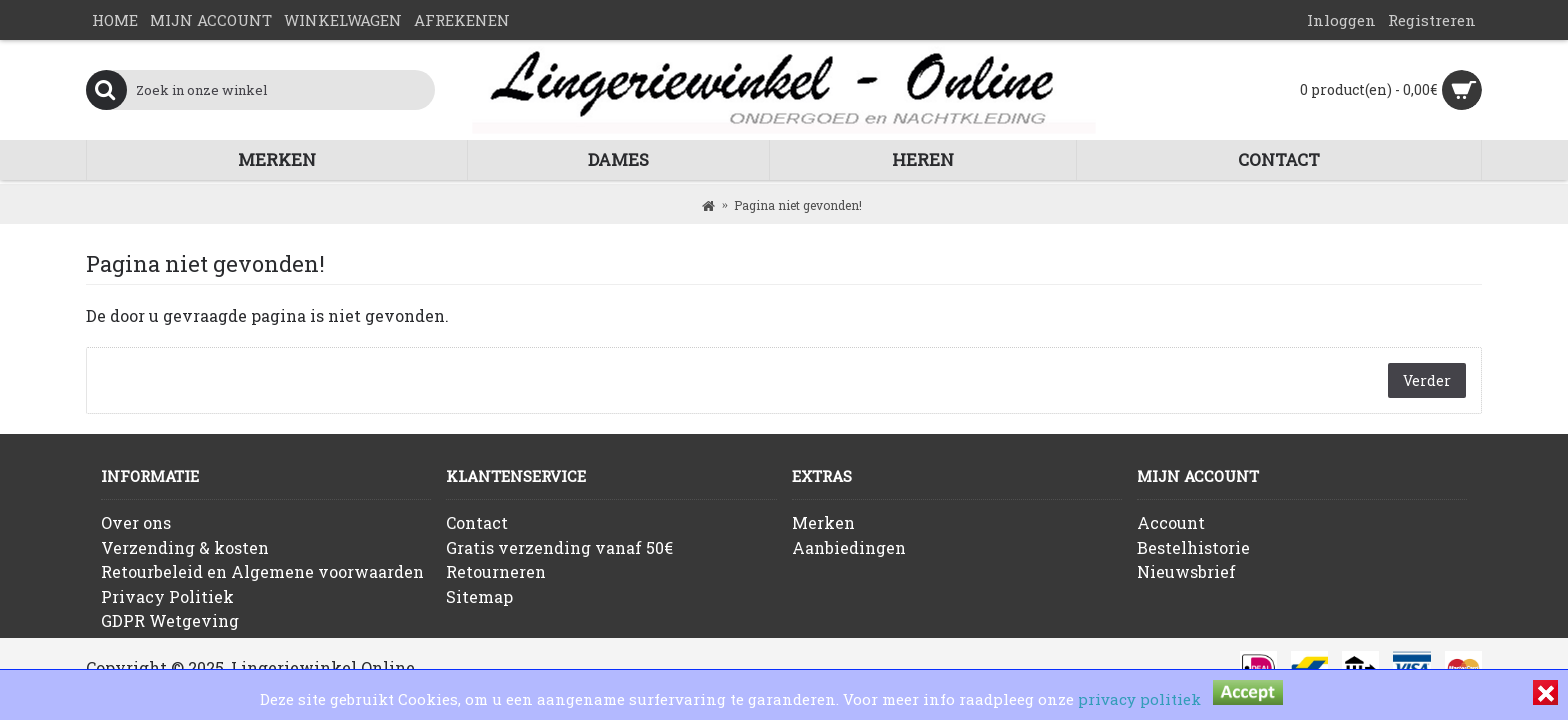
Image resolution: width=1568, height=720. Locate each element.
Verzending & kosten (185, 547)
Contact (477, 522)
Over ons (136, 522)
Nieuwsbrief (1186, 571)
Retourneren (496, 571)
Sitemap (479, 596)
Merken (823, 522)
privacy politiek (1139, 699)
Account (1171, 522)
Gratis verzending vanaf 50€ (559, 547)
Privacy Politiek (167, 596)
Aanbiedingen (849, 547)
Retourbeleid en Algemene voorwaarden (262, 571)
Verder (1427, 380)
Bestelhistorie (1193, 547)
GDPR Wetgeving (170, 620)
